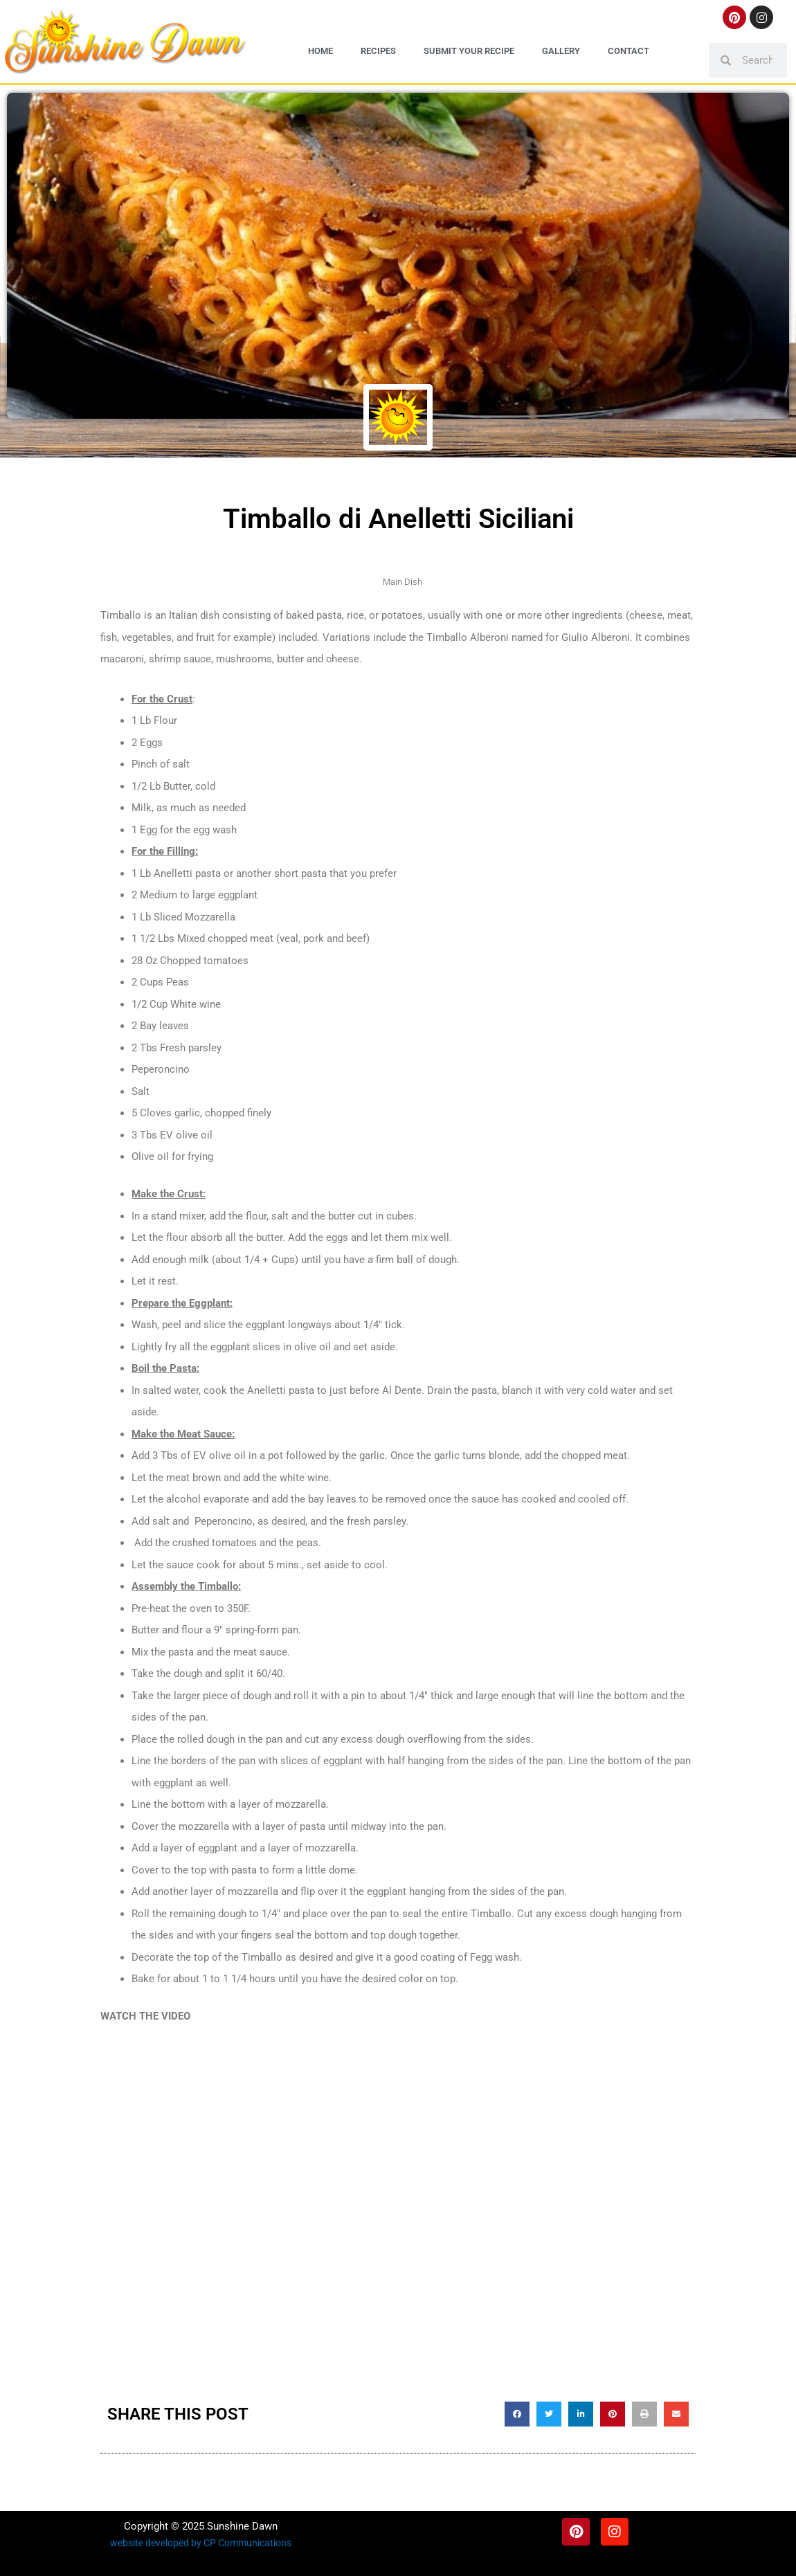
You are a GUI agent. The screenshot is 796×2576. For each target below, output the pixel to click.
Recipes (378, 51)
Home (320, 51)
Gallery (561, 51)
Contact (628, 51)
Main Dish (402, 581)
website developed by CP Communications (201, 2542)
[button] (517, 2413)
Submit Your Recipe (469, 51)
